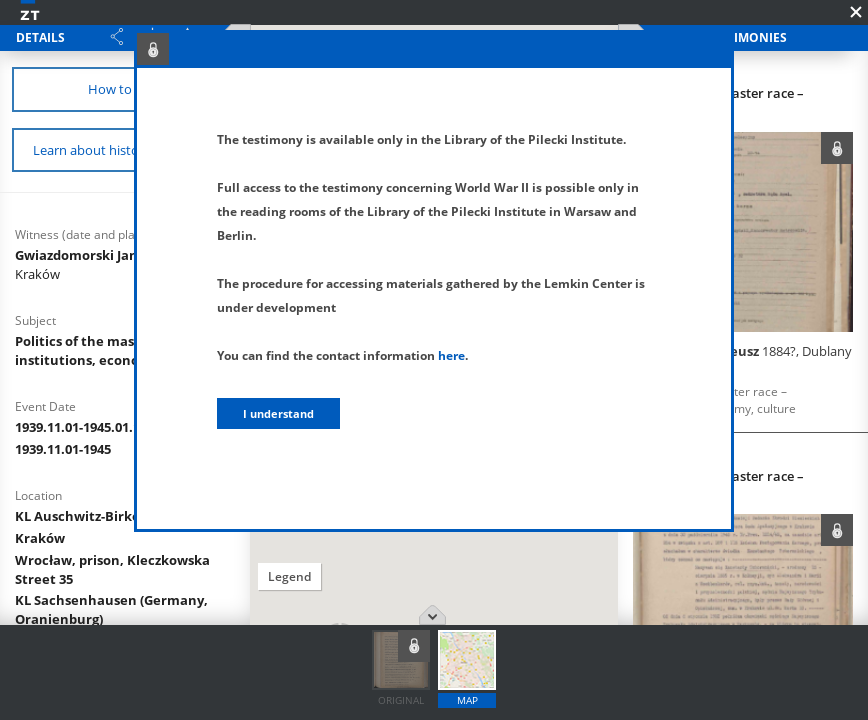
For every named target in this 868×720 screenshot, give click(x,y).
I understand (278, 413)
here (451, 355)
